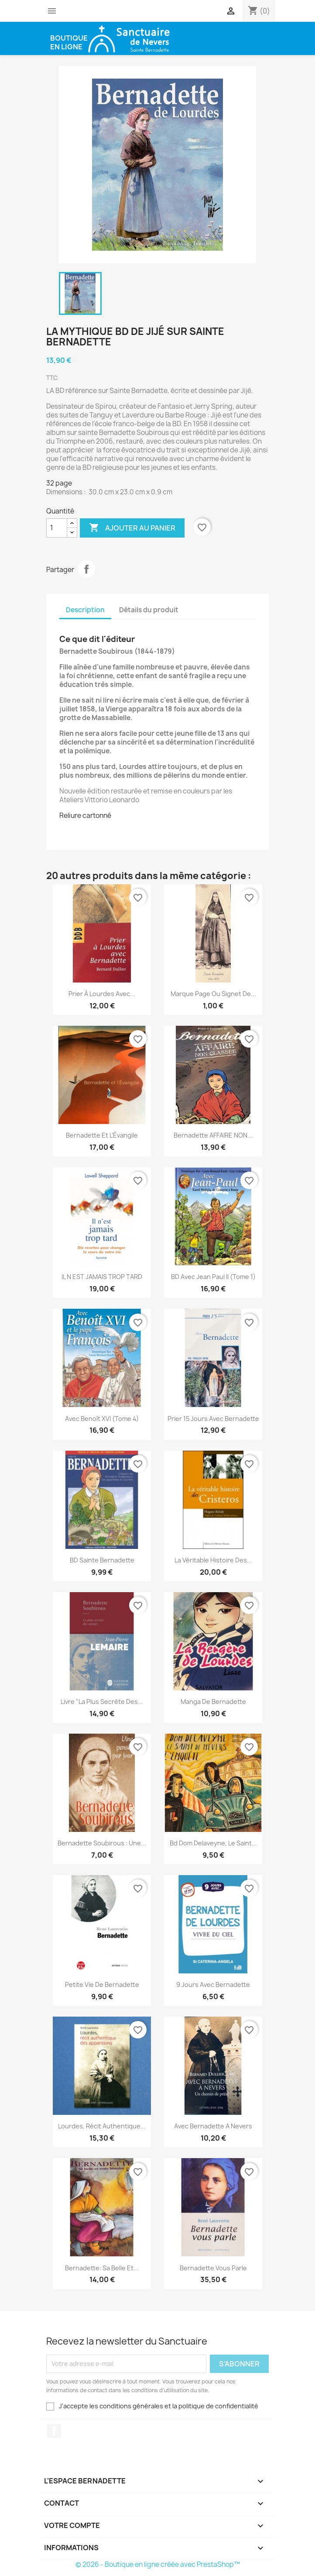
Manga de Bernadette (213, 1701)
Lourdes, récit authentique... (102, 2126)
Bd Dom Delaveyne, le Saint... (213, 1843)
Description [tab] (85, 609)
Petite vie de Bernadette (102, 1984)
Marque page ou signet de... (213, 994)
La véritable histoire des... (213, 1560)
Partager (86, 569)
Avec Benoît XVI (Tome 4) (102, 1418)
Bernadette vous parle (213, 2268)
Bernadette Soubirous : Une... (102, 1843)
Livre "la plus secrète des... (102, 1701)
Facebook (54, 2431)
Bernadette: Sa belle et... (102, 2268)
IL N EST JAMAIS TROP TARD (102, 1276)
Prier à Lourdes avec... (101, 994)
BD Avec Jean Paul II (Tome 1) (213, 1276)
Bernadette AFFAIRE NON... (213, 1135)
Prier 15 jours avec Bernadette (213, 1418)
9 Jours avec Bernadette (213, 1984)
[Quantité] (56, 528)
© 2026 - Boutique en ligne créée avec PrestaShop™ (157, 2564)
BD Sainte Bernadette (102, 1560)
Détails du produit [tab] (148, 609)
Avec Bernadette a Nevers (213, 2126)
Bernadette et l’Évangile (102, 1135)
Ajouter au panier (132, 528)
